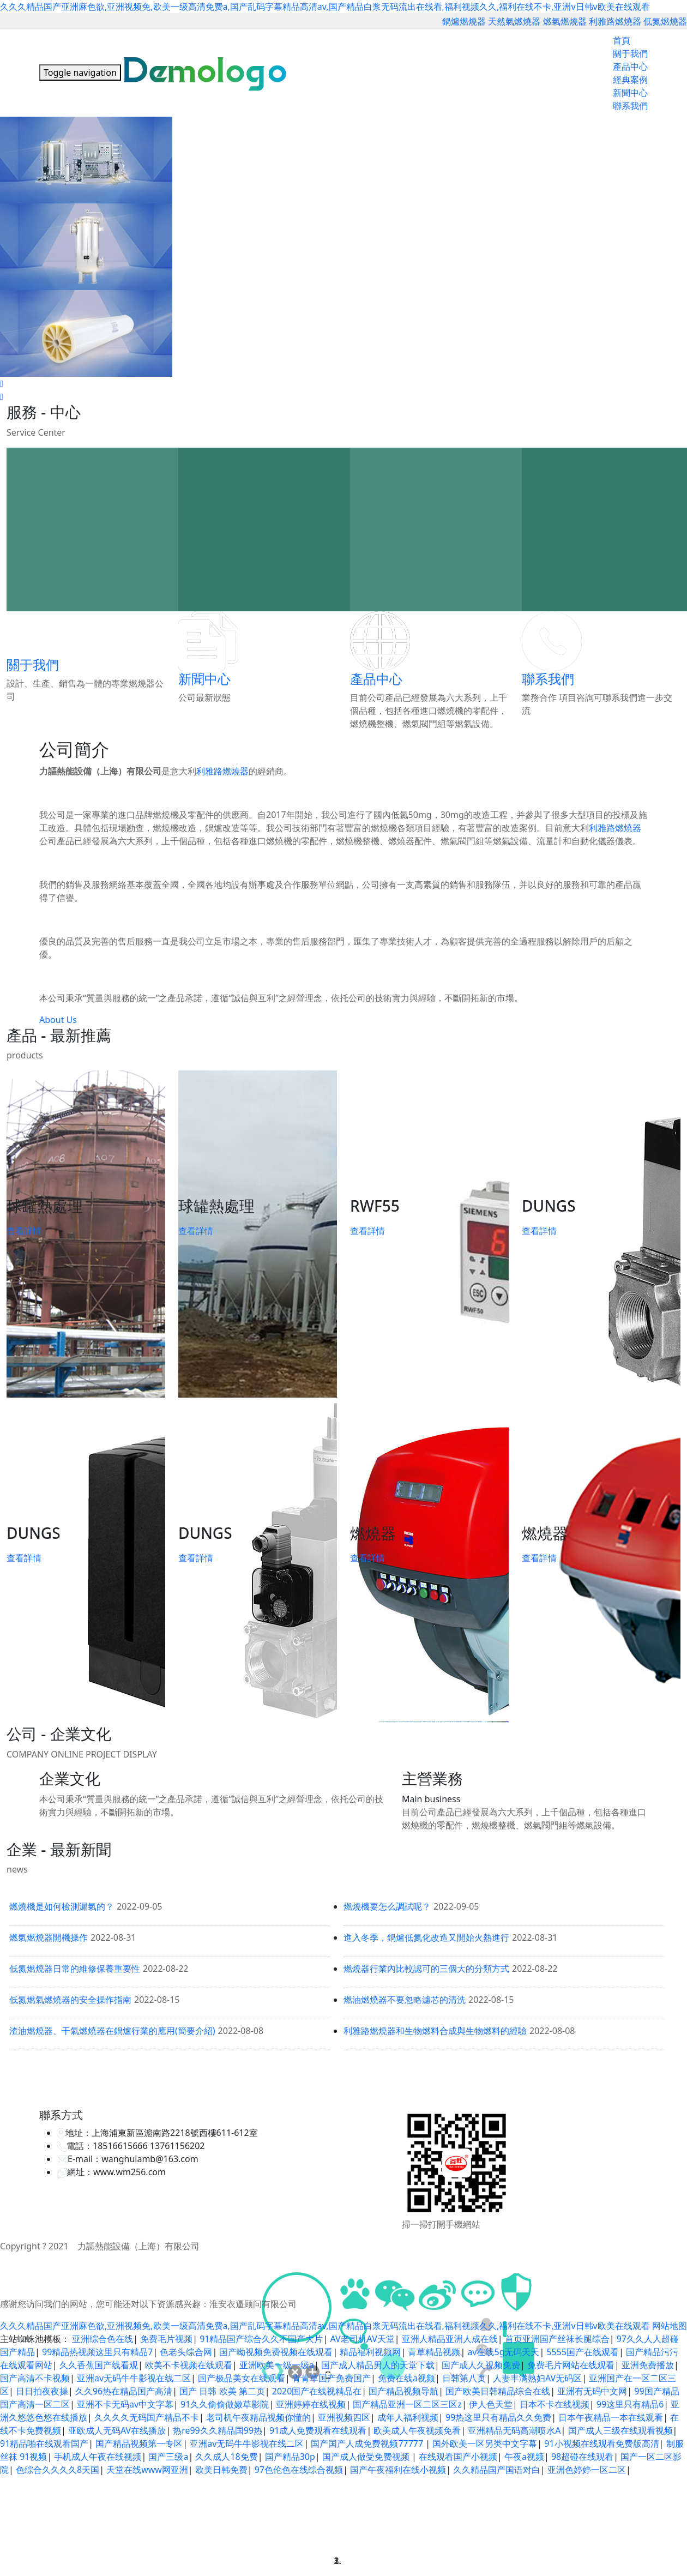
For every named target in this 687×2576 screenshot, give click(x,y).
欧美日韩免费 (221, 2470)
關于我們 (630, 53)
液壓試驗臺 (213, 2080)
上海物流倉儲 (420, 2080)
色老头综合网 (186, 2352)
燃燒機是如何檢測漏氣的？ (61, 1906)
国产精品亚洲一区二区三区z (407, 2404)
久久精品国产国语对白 (496, 2470)
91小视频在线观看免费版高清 (601, 2443)
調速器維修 (609, 2080)
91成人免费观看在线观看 (317, 2430)
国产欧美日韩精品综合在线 (497, 2391)
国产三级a (168, 2457)
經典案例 (630, 80)
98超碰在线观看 (582, 2457)
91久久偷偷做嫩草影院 (224, 2404)
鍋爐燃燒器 (464, 21)
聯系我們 (630, 106)
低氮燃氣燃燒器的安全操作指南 (70, 2000)
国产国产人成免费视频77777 (368, 2443)
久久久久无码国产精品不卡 (146, 2417)
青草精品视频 (434, 2352)
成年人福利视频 (407, 2417)
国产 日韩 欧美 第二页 (221, 2391)
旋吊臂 (278, 2080)
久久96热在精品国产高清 (123, 2391)
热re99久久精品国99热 (217, 2430)
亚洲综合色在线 (102, 2339)
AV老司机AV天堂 (362, 2339)
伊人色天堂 (491, 2404)
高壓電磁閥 (376, 2080)
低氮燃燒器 (665, 21)
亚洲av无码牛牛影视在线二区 (134, 2378)
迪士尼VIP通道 (470, 2080)
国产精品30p (290, 2457)
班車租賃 (645, 2080)
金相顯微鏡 (173, 2080)
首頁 (621, 40)
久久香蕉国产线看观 (98, 2365)
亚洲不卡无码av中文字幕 (125, 2404)
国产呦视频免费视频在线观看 (276, 2352)
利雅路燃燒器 (615, 21)
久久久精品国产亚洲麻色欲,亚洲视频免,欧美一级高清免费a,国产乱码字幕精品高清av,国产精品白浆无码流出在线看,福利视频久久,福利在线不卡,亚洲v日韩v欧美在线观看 (325, 7)
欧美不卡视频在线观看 (188, 2365)
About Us (58, 1020)
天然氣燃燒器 (514, 21)
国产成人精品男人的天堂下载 (378, 2365)
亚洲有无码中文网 (592, 2391)
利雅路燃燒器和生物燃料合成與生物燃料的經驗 (435, 2031)
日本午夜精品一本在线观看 (610, 2417)
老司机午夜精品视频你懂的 (258, 2417)
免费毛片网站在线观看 (570, 2365)
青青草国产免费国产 (331, 2378)
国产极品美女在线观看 (241, 2378)
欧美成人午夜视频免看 (417, 2430)
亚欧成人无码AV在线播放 (117, 2430)
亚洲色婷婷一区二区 (586, 2470)
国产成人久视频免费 (481, 2365)
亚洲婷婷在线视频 (311, 2404)
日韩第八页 (464, 2378)
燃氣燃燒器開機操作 (48, 1937)
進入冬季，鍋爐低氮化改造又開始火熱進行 (426, 1937)
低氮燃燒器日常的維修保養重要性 (74, 1969)
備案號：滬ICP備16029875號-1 (278, 2246)
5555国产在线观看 (582, 2352)
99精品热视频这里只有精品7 (97, 2352)
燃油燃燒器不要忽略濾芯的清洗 (404, 2000)
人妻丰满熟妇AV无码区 (537, 2378)
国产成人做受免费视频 (367, 2457)
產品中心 (630, 67)
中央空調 (307, 2080)
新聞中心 (630, 93)
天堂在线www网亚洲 (147, 2470)
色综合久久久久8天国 (57, 2470)
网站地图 (669, 2326)
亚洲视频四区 (344, 2417)
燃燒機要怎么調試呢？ (387, 1906)
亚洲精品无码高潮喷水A (514, 2430)
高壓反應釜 (101, 2080)
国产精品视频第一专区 (139, 2443)
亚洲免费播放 (648, 2365)
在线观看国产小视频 (458, 2457)
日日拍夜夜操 (42, 2391)
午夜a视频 (524, 2457)
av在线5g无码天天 (503, 2352)
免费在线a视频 (406, 2378)
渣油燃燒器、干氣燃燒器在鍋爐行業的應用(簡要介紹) (112, 2031)
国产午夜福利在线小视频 (398, 2470)
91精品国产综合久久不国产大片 (261, 2339)
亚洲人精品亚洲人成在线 (450, 2339)
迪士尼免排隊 (520, 2080)
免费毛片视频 (166, 2339)
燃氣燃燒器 (565, 21)
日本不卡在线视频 (554, 2404)
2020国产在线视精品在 (317, 2391)
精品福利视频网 (370, 2352)
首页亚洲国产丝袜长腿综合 (557, 2339)
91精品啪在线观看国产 (44, 2443)
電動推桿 (249, 2080)
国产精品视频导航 (403, 2391)
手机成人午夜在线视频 (97, 2457)
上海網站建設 (57, 2080)
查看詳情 (24, 1231)
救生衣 (352, 2092)
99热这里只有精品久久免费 (498, 2417)
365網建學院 (566, 2080)
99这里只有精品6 (630, 2404)
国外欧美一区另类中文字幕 (484, 2443)
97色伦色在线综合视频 (299, 2470)
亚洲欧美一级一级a (276, 2365)
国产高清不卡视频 (35, 2378)
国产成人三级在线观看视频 (620, 2430)
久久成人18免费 (226, 2457)
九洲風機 (137, 2080)
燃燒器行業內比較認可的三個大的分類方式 (426, 1969)
